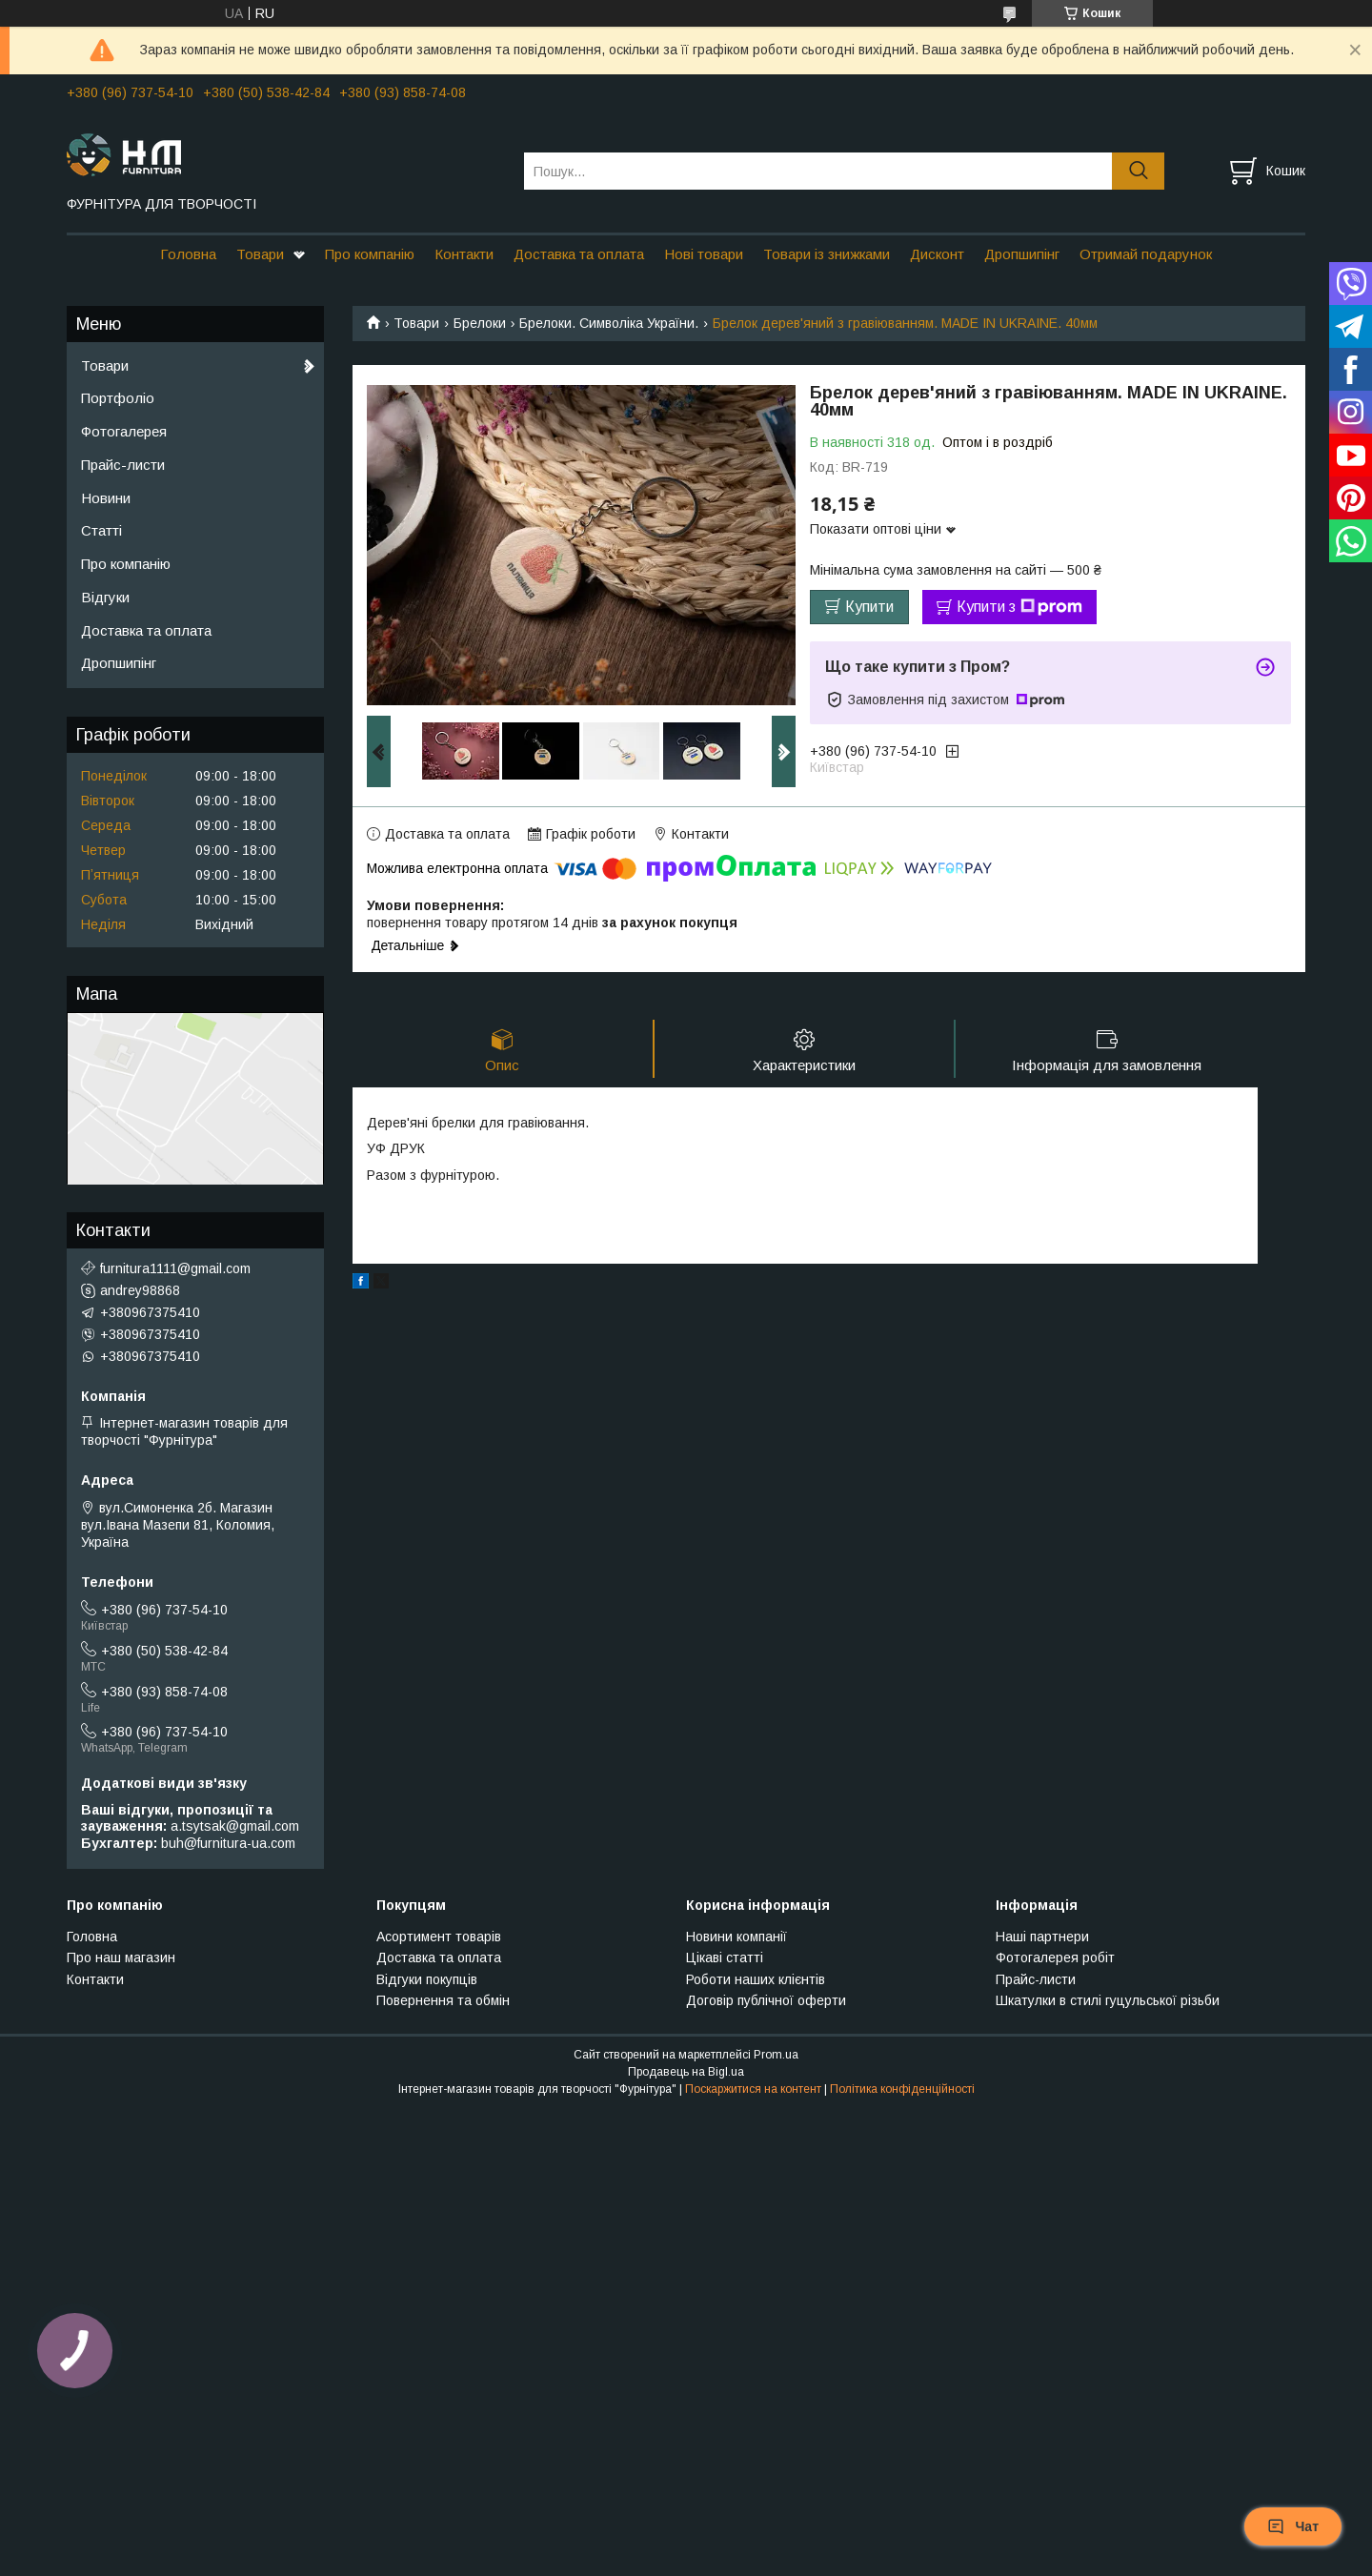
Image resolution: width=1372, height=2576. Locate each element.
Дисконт (937, 254)
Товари (260, 254)
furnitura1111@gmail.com (175, 1268)
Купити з (1019, 607)
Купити (869, 606)
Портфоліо (117, 398)
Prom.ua (776, 2054)
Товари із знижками (826, 254)
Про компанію (369, 254)
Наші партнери (1042, 1936)
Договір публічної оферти (766, 2000)
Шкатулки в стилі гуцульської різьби (1108, 2000)
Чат (1293, 2526)
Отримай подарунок (1145, 254)
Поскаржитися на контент (753, 2089)
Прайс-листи (123, 464)
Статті (101, 530)
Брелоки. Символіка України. (608, 323)
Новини (106, 498)
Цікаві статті (724, 1957)
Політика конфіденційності (902, 2089)
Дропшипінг (1021, 254)
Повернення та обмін (443, 2000)
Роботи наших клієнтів (755, 1979)
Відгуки (105, 597)
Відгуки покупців (426, 1979)
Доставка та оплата (579, 254)
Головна (188, 254)
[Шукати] (1138, 171)
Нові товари (703, 254)
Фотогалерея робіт (1055, 1957)
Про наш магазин (121, 1957)
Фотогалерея (124, 431)
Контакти (464, 254)
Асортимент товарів (438, 1936)
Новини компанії (736, 1936)
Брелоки (480, 323)
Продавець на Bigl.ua (686, 2072)
